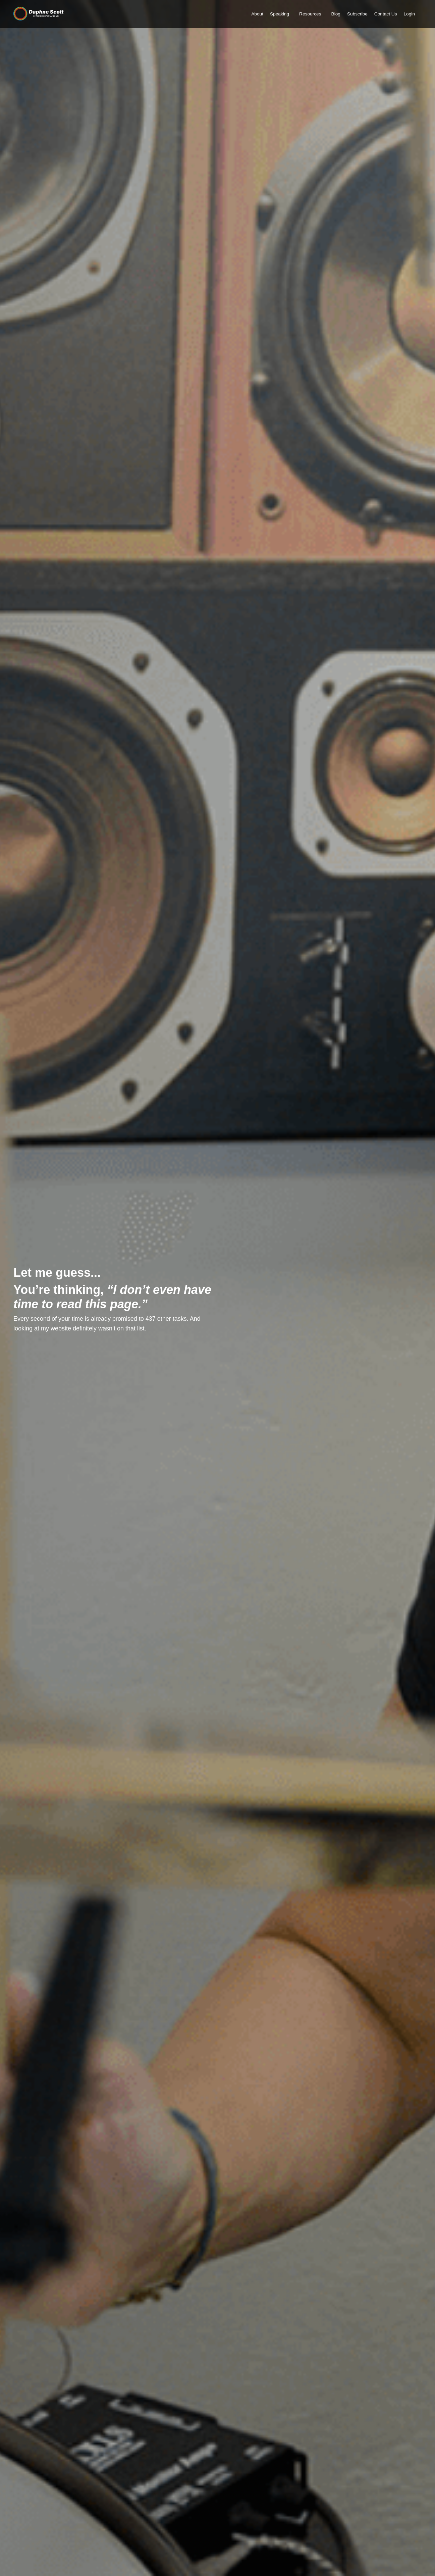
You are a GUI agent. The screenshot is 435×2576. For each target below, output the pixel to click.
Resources (308, 14)
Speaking (277, 14)
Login (409, 14)
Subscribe (356, 14)
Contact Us (384, 14)
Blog (334, 14)
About (255, 14)
